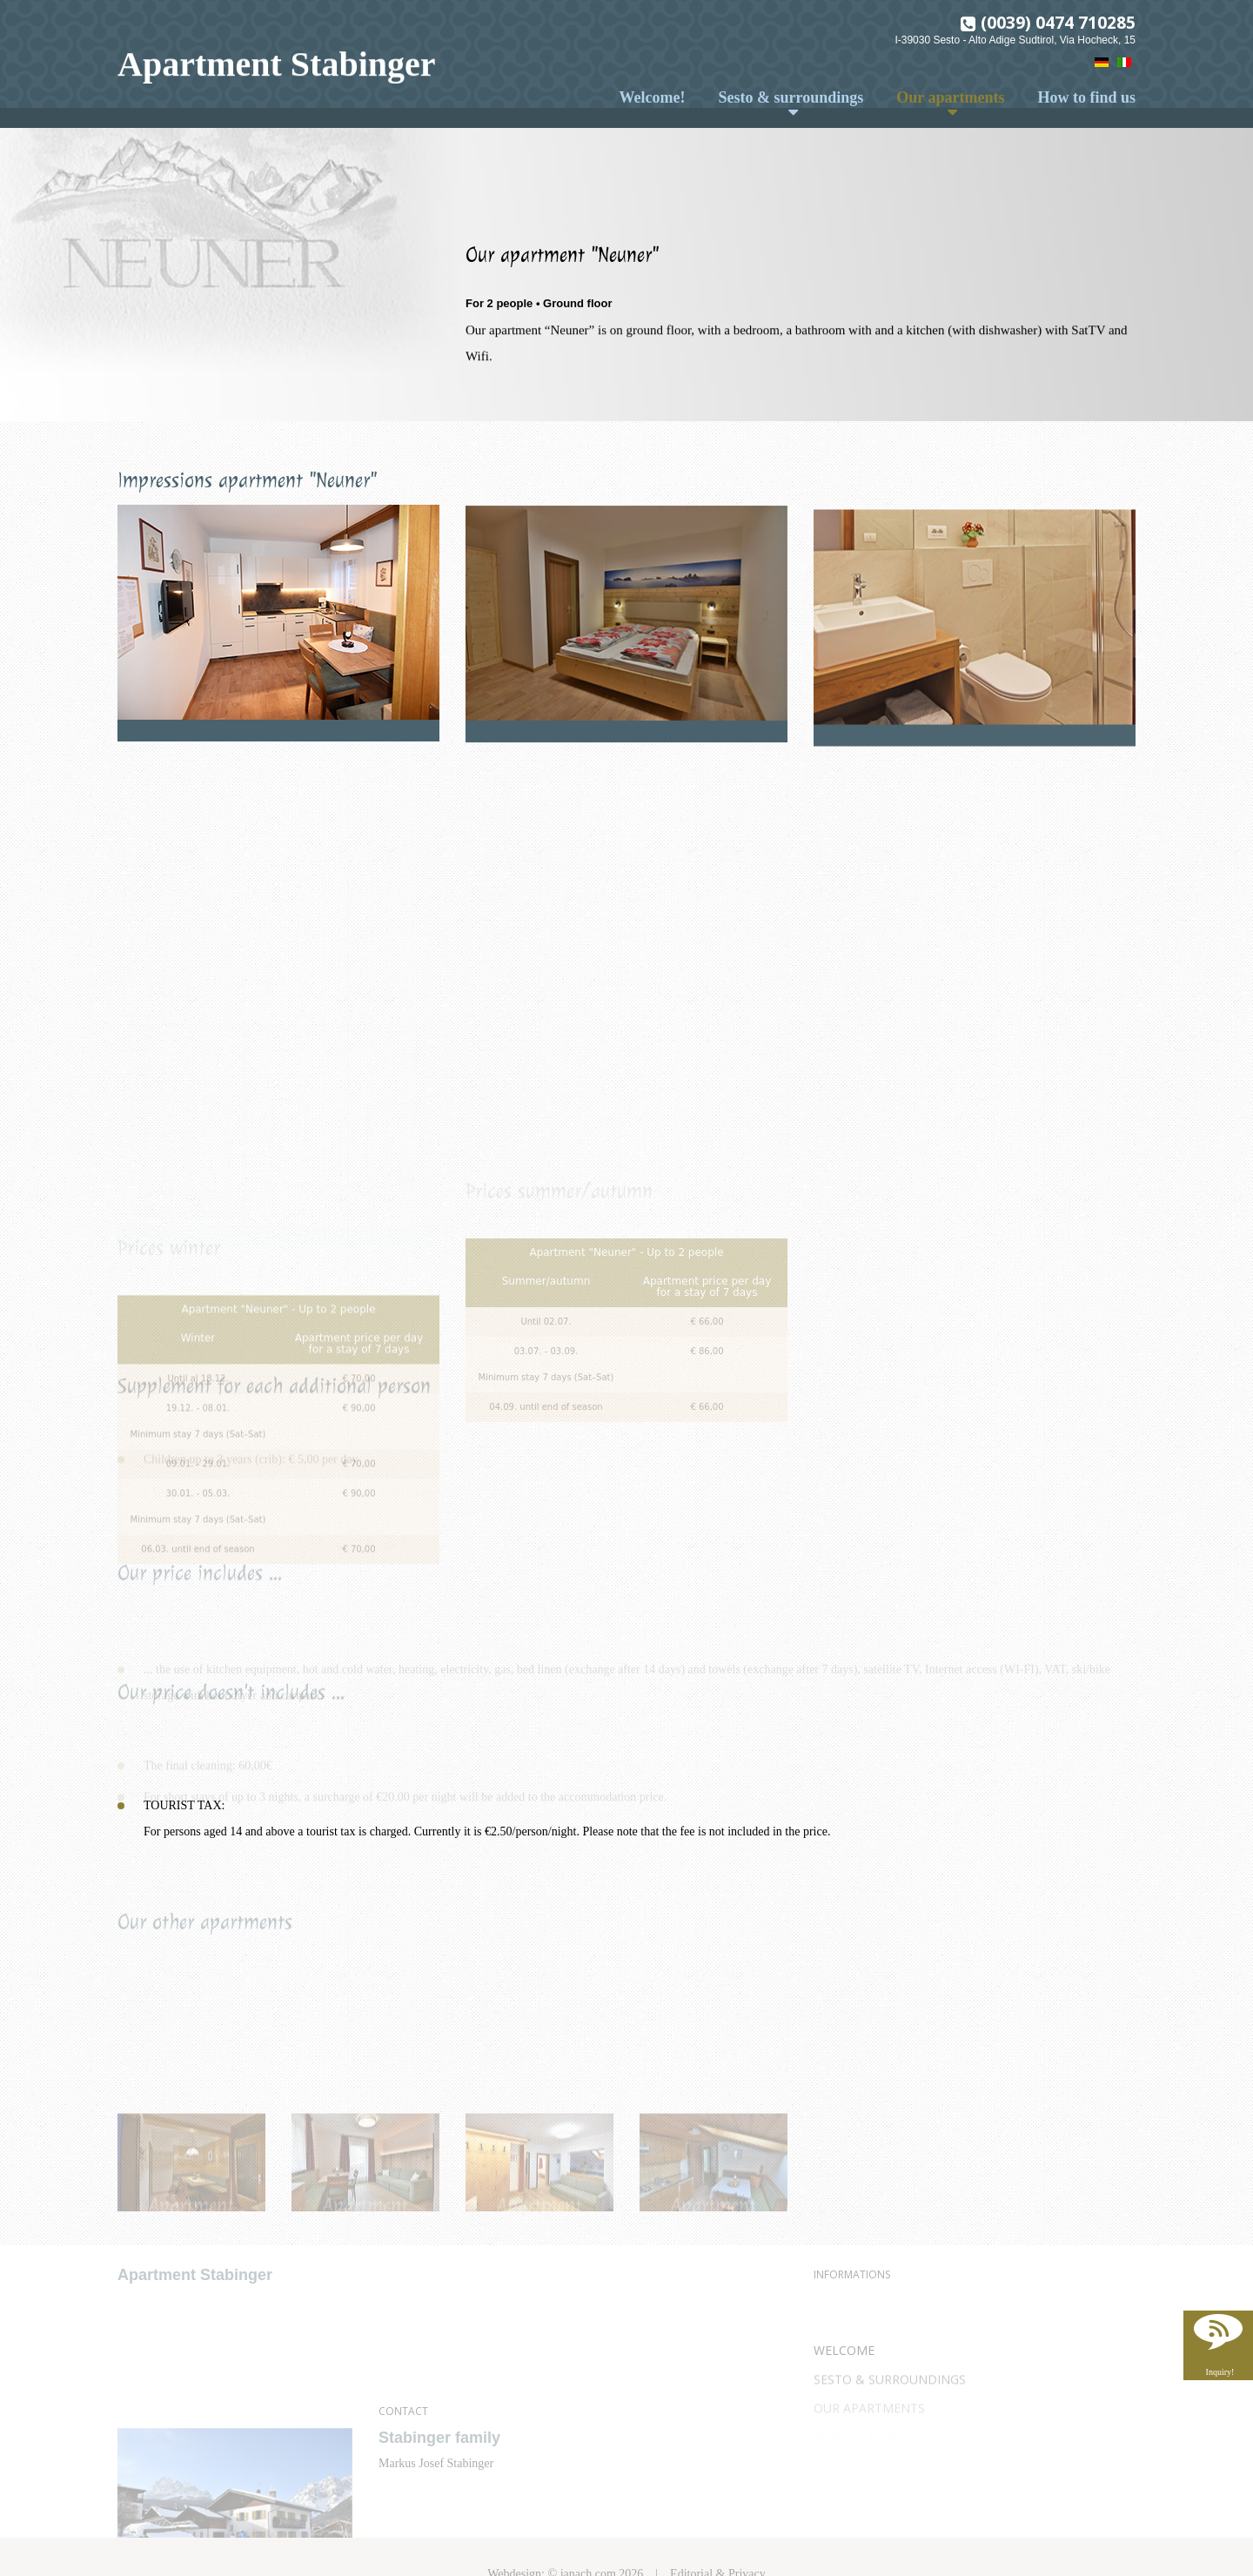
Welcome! (653, 98)
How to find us (1086, 98)
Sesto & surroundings (791, 98)
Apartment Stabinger (276, 62)
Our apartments (950, 98)
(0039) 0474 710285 (1058, 20)
